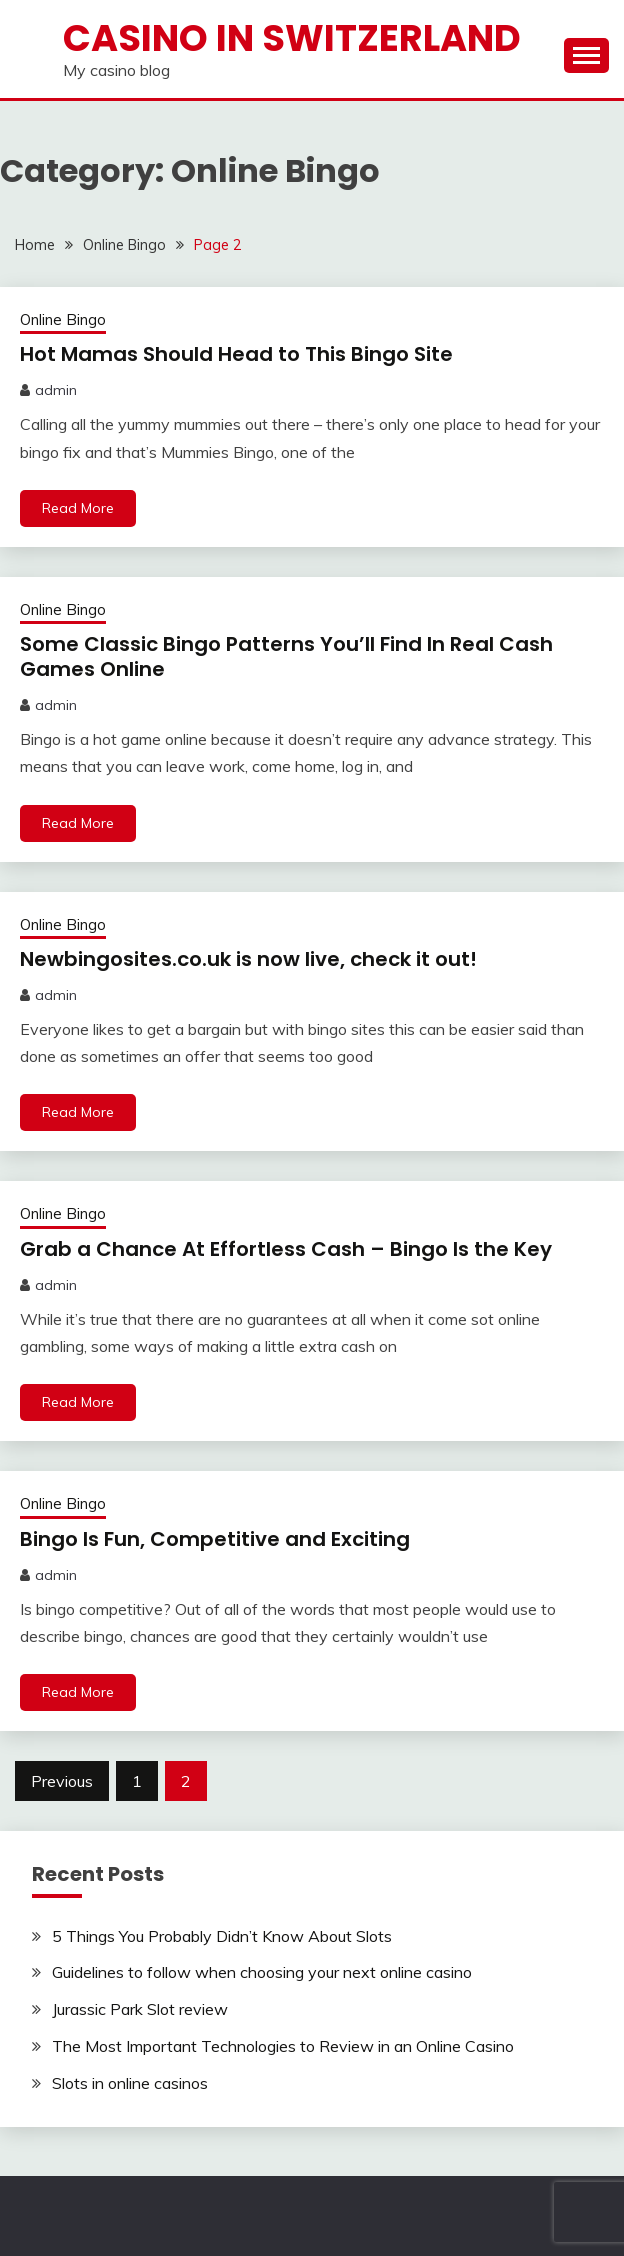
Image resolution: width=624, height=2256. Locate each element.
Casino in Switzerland (292, 38)
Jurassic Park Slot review (140, 2009)
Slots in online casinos (130, 2083)
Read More (78, 508)
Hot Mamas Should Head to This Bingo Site (236, 354)
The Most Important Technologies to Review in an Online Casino (283, 2046)
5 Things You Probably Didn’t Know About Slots (222, 1936)
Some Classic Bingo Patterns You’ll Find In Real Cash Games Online (286, 656)
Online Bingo (63, 319)
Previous (62, 1781)
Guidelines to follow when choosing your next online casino (262, 1972)
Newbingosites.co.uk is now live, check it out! (248, 959)
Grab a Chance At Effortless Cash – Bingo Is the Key (286, 1249)
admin (56, 390)
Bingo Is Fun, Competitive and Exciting (215, 1539)
